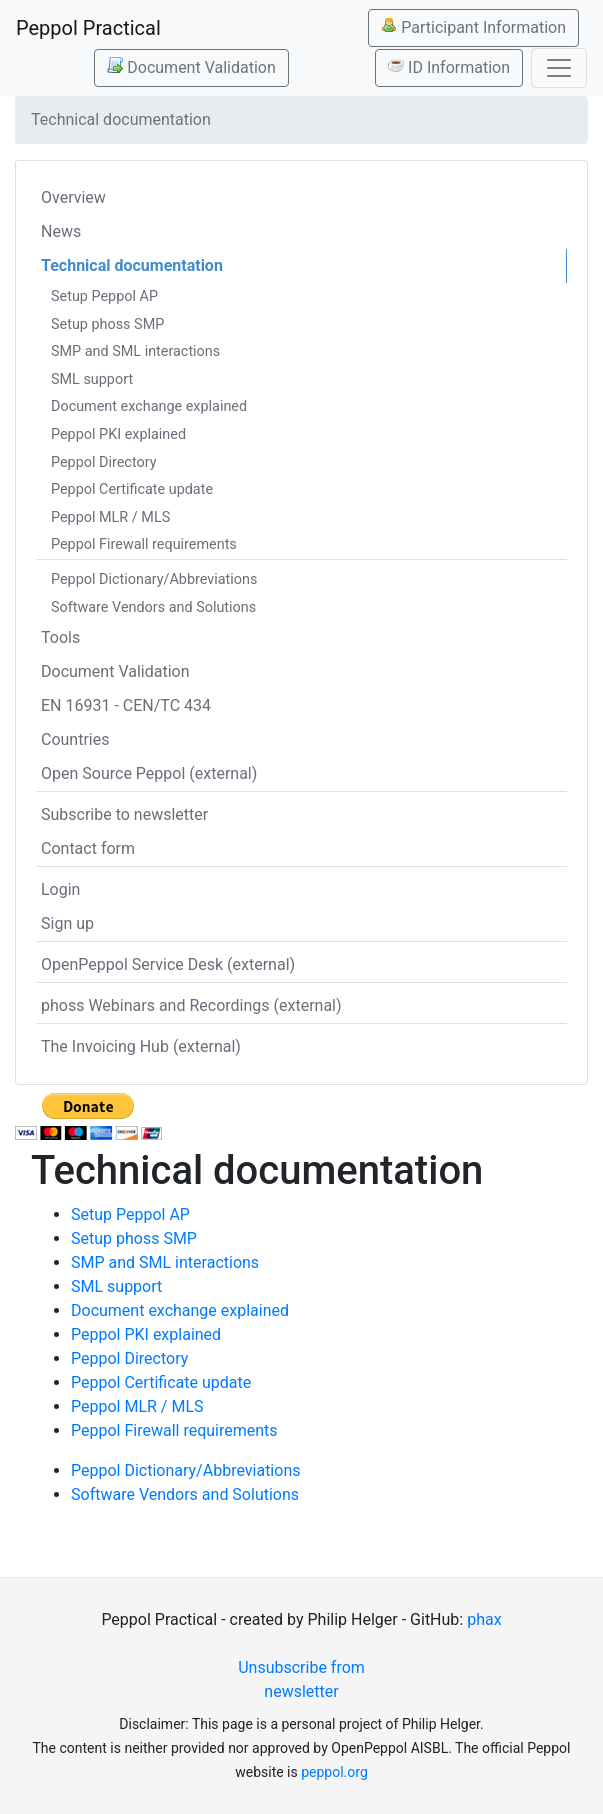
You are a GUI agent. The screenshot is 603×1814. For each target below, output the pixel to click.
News (61, 231)
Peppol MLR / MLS (110, 517)
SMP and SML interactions (135, 351)
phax (484, 1619)
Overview (73, 197)
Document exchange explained (149, 406)
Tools (60, 637)
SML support (92, 379)
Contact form (88, 848)
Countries (75, 739)
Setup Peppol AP (104, 296)
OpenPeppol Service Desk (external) (168, 964)
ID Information (449, 67)
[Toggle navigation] (559, 68)
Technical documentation (132, 265)
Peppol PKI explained (118, 434)
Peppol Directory (104, 462)
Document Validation (191, 67)
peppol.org (334, 1772)
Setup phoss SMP (107, 324)
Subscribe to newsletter (124, 814)
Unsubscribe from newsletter (301, 1679)
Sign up (67, 923)
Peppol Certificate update (132, 489)
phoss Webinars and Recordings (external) (191, 1005)
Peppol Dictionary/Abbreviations (154, 579)
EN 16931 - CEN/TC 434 (126, 705)
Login (60, 889)
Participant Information (473, 27)
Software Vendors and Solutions (153, 607)
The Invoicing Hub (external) (141, 1046)
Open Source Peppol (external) (149, 773)
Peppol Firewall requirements (144, 544)
